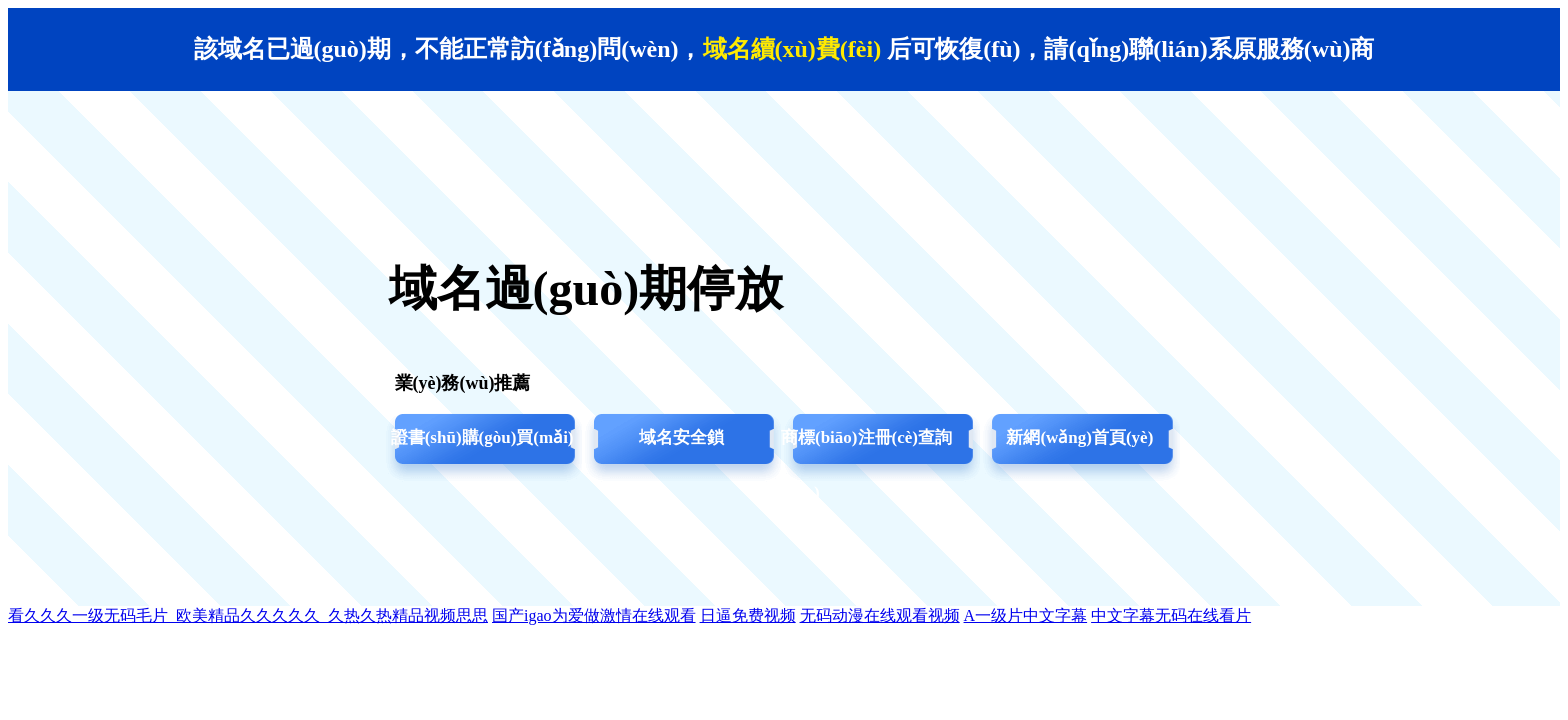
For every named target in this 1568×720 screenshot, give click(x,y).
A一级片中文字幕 (1026, 615)
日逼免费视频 (748, 615)
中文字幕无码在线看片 (1171, 615)
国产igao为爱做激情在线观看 (594, 615)
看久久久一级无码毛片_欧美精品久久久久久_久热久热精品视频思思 (248, 615)
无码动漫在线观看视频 (880, 615)
